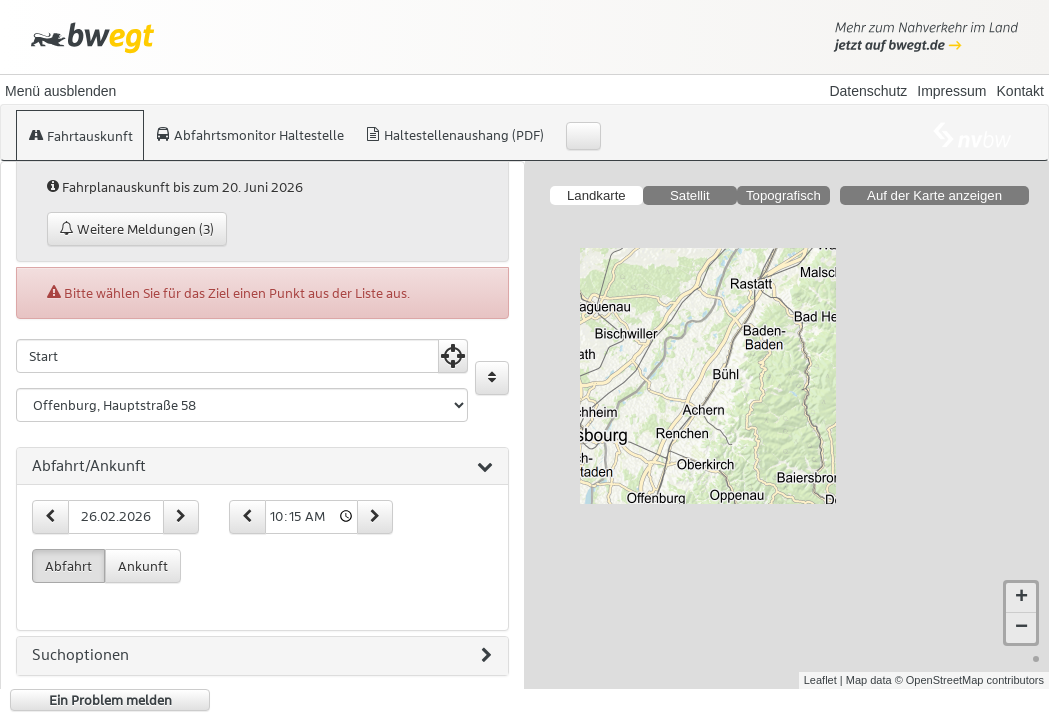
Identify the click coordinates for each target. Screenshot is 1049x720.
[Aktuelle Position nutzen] (453, 356)
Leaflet (820, 680)
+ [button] (1021, 598)
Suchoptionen (262, 656)
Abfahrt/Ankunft (262, 467)
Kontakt (1020, 91)
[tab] (262, 467)
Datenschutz (868, 91)
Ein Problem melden (110, 700)
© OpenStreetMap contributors (969, 680)
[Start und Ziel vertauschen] (492, 378)
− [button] (1021, 628)
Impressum (951, 91)
